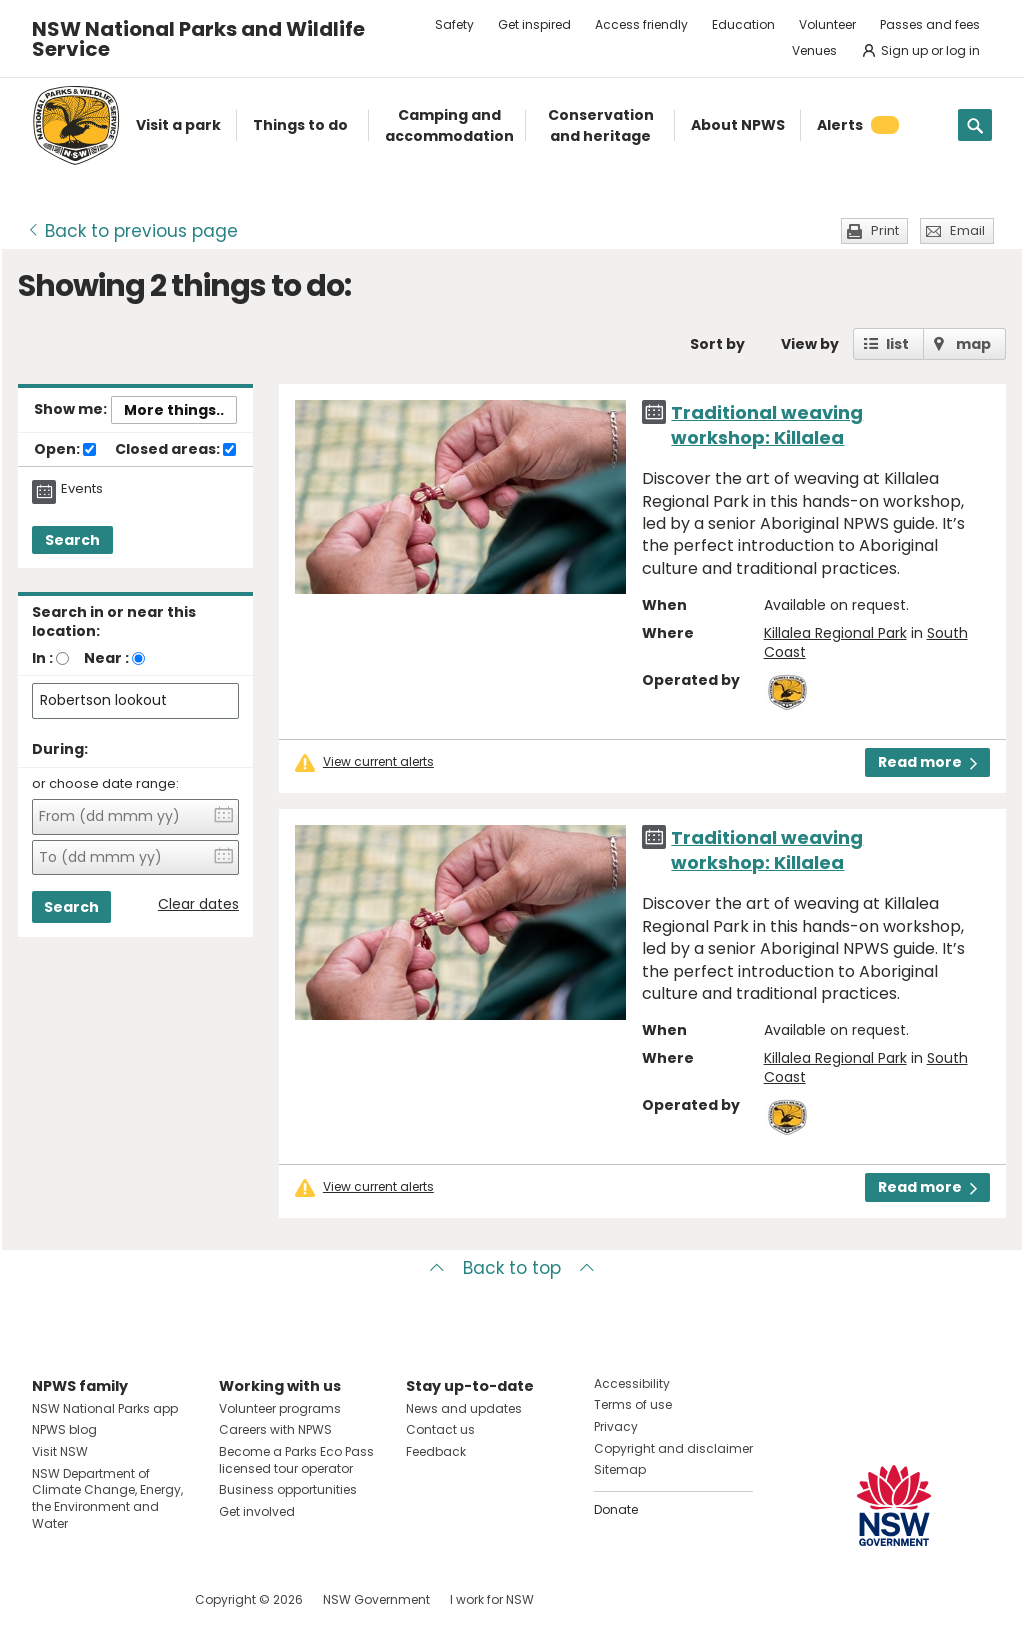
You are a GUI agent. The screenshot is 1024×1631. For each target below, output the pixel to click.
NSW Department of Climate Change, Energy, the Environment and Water (107, 1498)
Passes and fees (930, 24)
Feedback (436, 1451)
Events (82, 489)
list (897, 344)
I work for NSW (492, 1599)
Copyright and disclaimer (673, 1448)
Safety (454, 24)
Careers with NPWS (275, 1429)
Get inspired (534, 24)
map (973, 344)
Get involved (257, 1511)
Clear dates (198, 904)
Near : (106, 658)
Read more (927, 762)
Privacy (616, 1426)
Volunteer (827, 24)
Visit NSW (60, 1451)
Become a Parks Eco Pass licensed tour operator (296, 1460)
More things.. (174, 410)
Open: (65, 450)
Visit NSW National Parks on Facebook (50, 1599)
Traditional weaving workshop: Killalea (767, 425)
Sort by (717, 344)
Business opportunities (288, 1489)
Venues (814, 50)
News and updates (464, 1408)
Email (967, 230)
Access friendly (641, 24)
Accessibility (632, 1383)
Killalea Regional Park (835, 633)
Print (885, 230)
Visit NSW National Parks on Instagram (93, 1599)
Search (72, 540)
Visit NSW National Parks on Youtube (136, 1599)
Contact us (440, 1429)
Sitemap (620, 1469)
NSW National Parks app (105, 1408)
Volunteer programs (280, 1408)
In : (42, 658)
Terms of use (633, 1404)
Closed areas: (175, 450)
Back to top (512, 1268)
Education (743, 24)
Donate (616, 1509)
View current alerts (378, 762)
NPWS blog (64, 1429)
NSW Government (376, 1599)
